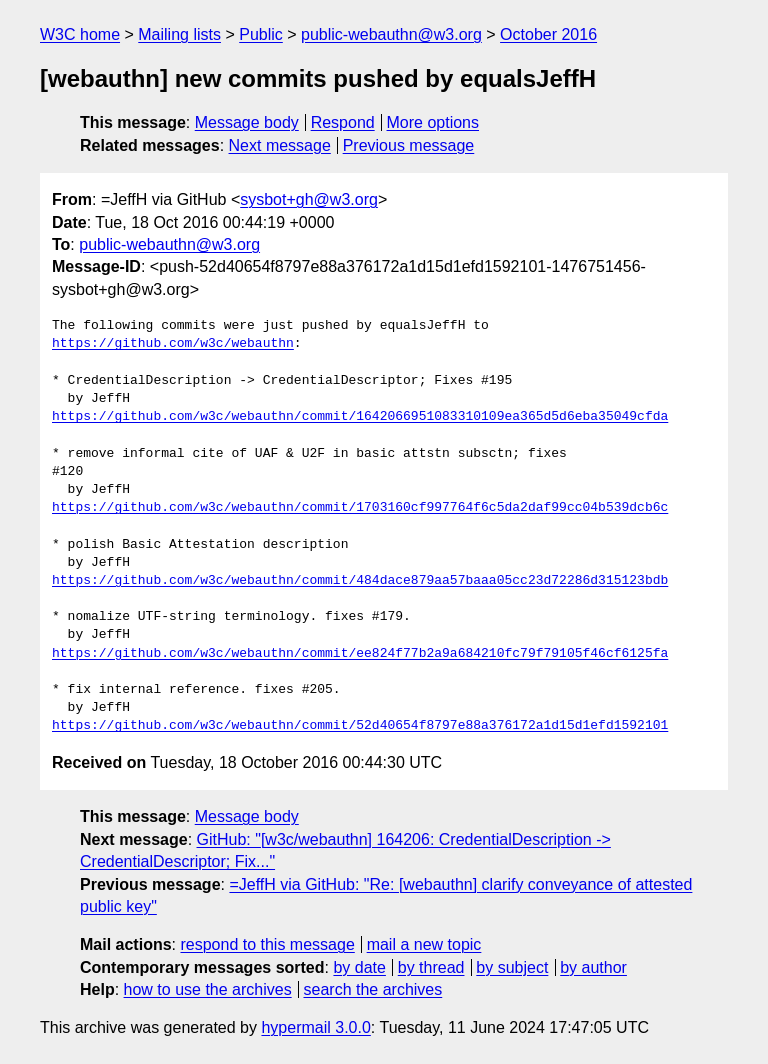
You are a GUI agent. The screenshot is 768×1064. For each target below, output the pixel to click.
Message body (247, 122)
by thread (431, 967)
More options (433, 122)
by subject (512, 967)
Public (261, 34)
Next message (280, 145)
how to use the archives (208, 989)
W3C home (80, 34)
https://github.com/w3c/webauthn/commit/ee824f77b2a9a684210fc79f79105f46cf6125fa (360, 654)
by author (593, 967)
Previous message (409, 145)
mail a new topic (424, 944)
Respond (343, 122)
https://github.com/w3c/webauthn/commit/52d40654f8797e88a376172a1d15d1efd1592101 (360, 726)
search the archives (373, 989)
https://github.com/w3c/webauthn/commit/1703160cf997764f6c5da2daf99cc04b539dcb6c (360, 508)
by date (359, 967)
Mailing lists (179, 34)
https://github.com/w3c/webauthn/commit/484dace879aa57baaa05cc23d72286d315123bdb (360, 581)
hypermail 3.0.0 (315, 1027)
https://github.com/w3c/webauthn (173, 344)
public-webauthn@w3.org (391, 34)
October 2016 (548, 34)
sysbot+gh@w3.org (309, 199)
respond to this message (267, 944)
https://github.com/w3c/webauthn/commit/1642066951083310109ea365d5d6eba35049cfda (360, 417)
